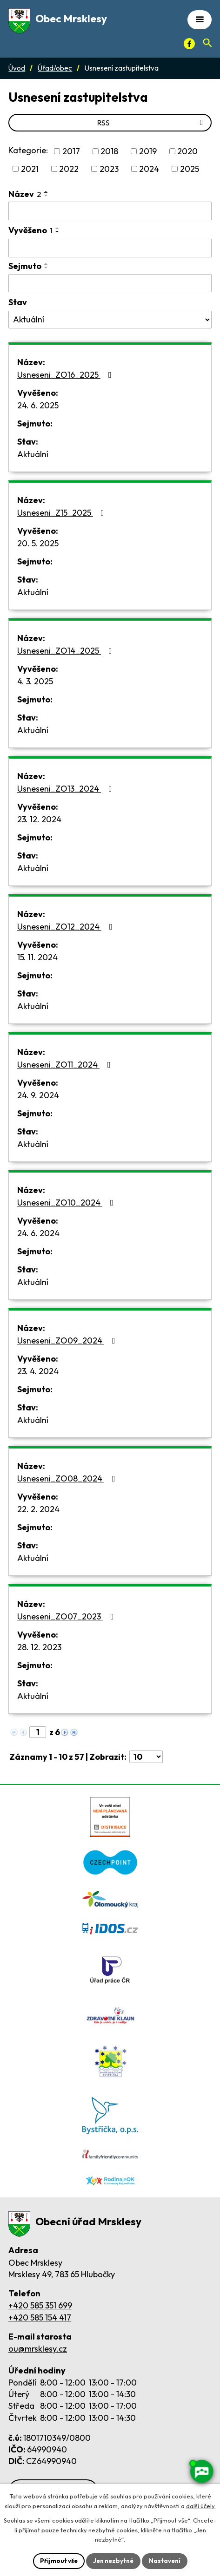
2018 (109, 151)
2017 (71, 151)
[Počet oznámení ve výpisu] (146, 1756)
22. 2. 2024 (38, 1509)
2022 (69, 169)
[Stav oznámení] (110, 319)
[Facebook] (189, 43)
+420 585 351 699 (40, 2305)
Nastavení (164, 2560)
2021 (30, 169)
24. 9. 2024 (38, 1095)
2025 (189, 169)
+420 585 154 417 (39, 2317)
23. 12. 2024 (39, 819)
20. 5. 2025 (38, 543)
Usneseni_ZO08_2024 (68, 1478)
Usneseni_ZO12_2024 (66, 926)
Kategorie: (28, 150)
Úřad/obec (55, 68)
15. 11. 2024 (37, 957)
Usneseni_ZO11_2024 (65, 1064)
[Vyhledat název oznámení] (110, 211)
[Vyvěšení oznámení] (110, 248)
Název (24, 194)
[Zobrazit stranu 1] (37, 1732)
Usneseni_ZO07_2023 (67, 1616)
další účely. (201, 2506)
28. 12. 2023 (39, 1647)
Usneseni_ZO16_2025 (66, 374)
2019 (148, 151)
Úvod (16, 68)
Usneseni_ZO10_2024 (67, 1202)
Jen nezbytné (113, 2560)
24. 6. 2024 (38, 1233)
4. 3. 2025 (35, 681)
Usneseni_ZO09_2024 (68, 1340)
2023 (109, 169)
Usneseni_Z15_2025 (62, 512)
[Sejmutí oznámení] (110, 283)
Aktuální (32, 454)
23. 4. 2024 (38, 1371)
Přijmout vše (59, 2560)
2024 (149, 169)
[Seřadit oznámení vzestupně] (46, 192)
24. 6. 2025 (38, 405)
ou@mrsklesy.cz (37, 2348)
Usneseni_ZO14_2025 (66, 650)
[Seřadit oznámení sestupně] (46, 195)
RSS (151, 122)
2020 (187, 151)
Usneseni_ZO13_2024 (66, 788)
